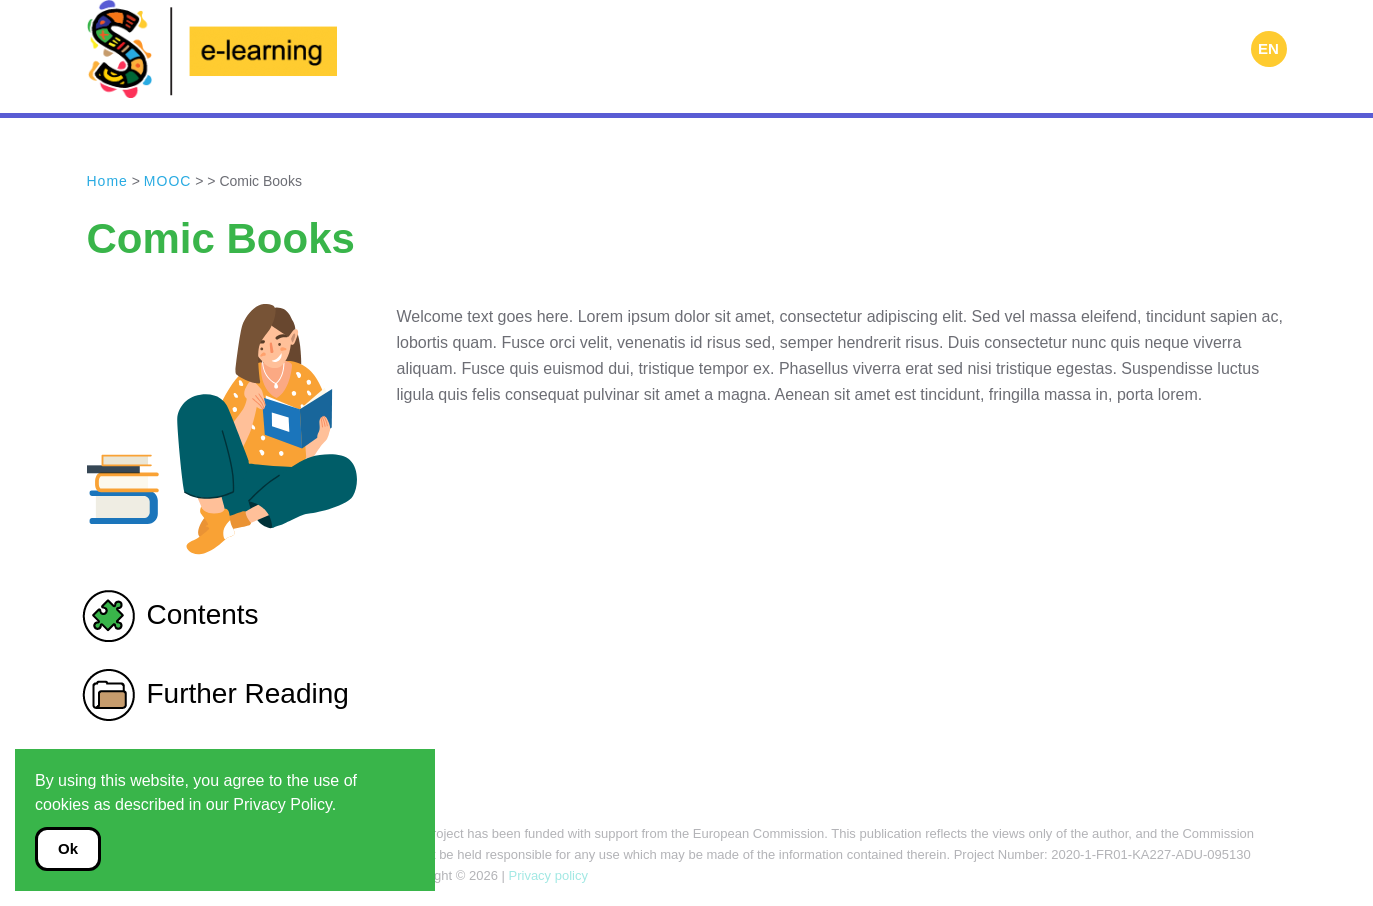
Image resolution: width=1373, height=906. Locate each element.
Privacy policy (546, 875)
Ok (68, 848)
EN (1268, 48)
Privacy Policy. (284, 804)
